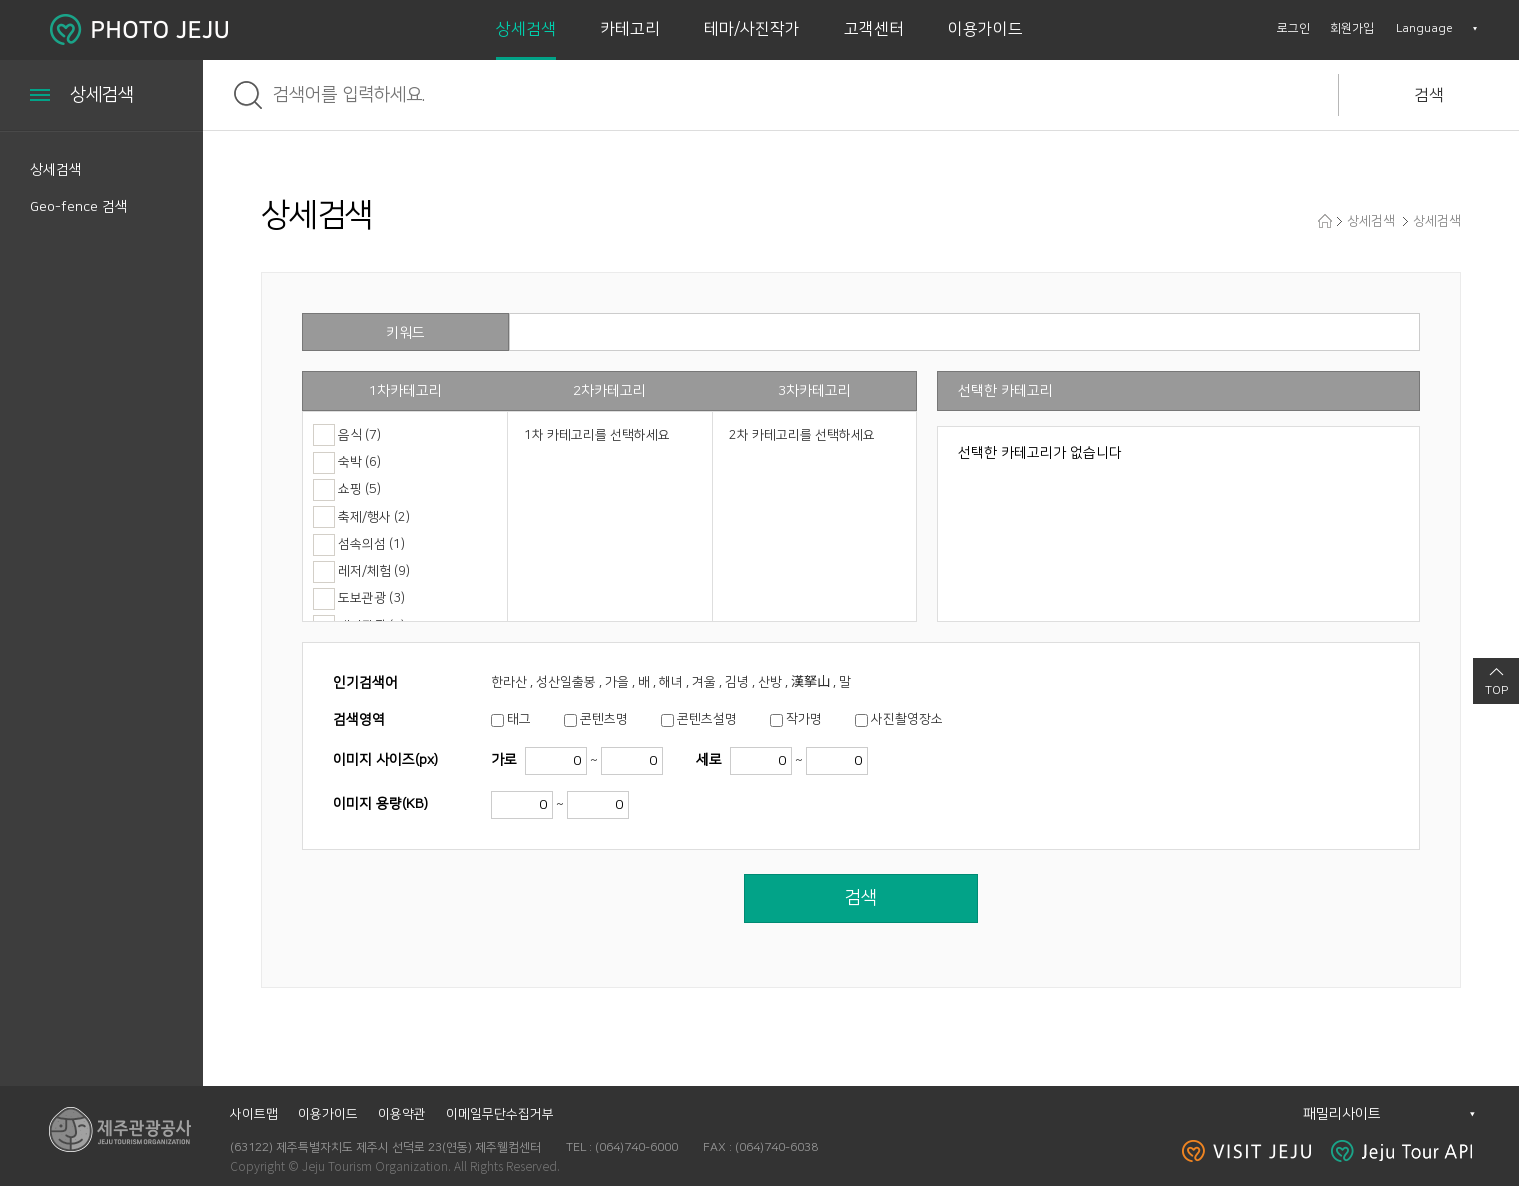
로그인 (1293, 28)
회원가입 (1352, 28)
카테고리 (630, 29)
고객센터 (874, 29)
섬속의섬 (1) (371, 544)
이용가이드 (985, 29)
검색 (1429, 95)
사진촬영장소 (907, 719)
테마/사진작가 (752, 29)
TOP (1496, 690)
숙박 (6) (359, 462)
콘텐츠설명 (707, 719)
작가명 (804, 719)
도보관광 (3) (371, 598)
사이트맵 (254, 1114)
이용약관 (402, 1114)
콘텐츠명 (604, 719)
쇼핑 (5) (359, 489)
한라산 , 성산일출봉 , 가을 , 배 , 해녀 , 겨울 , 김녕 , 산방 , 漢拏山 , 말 (671, 682)
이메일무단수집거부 (500, 1114)
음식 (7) (359, 435)
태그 (519, 719)
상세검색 (526, 29)
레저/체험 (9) (374, 571)
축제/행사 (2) (374, 517)
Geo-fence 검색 (79, 207)
